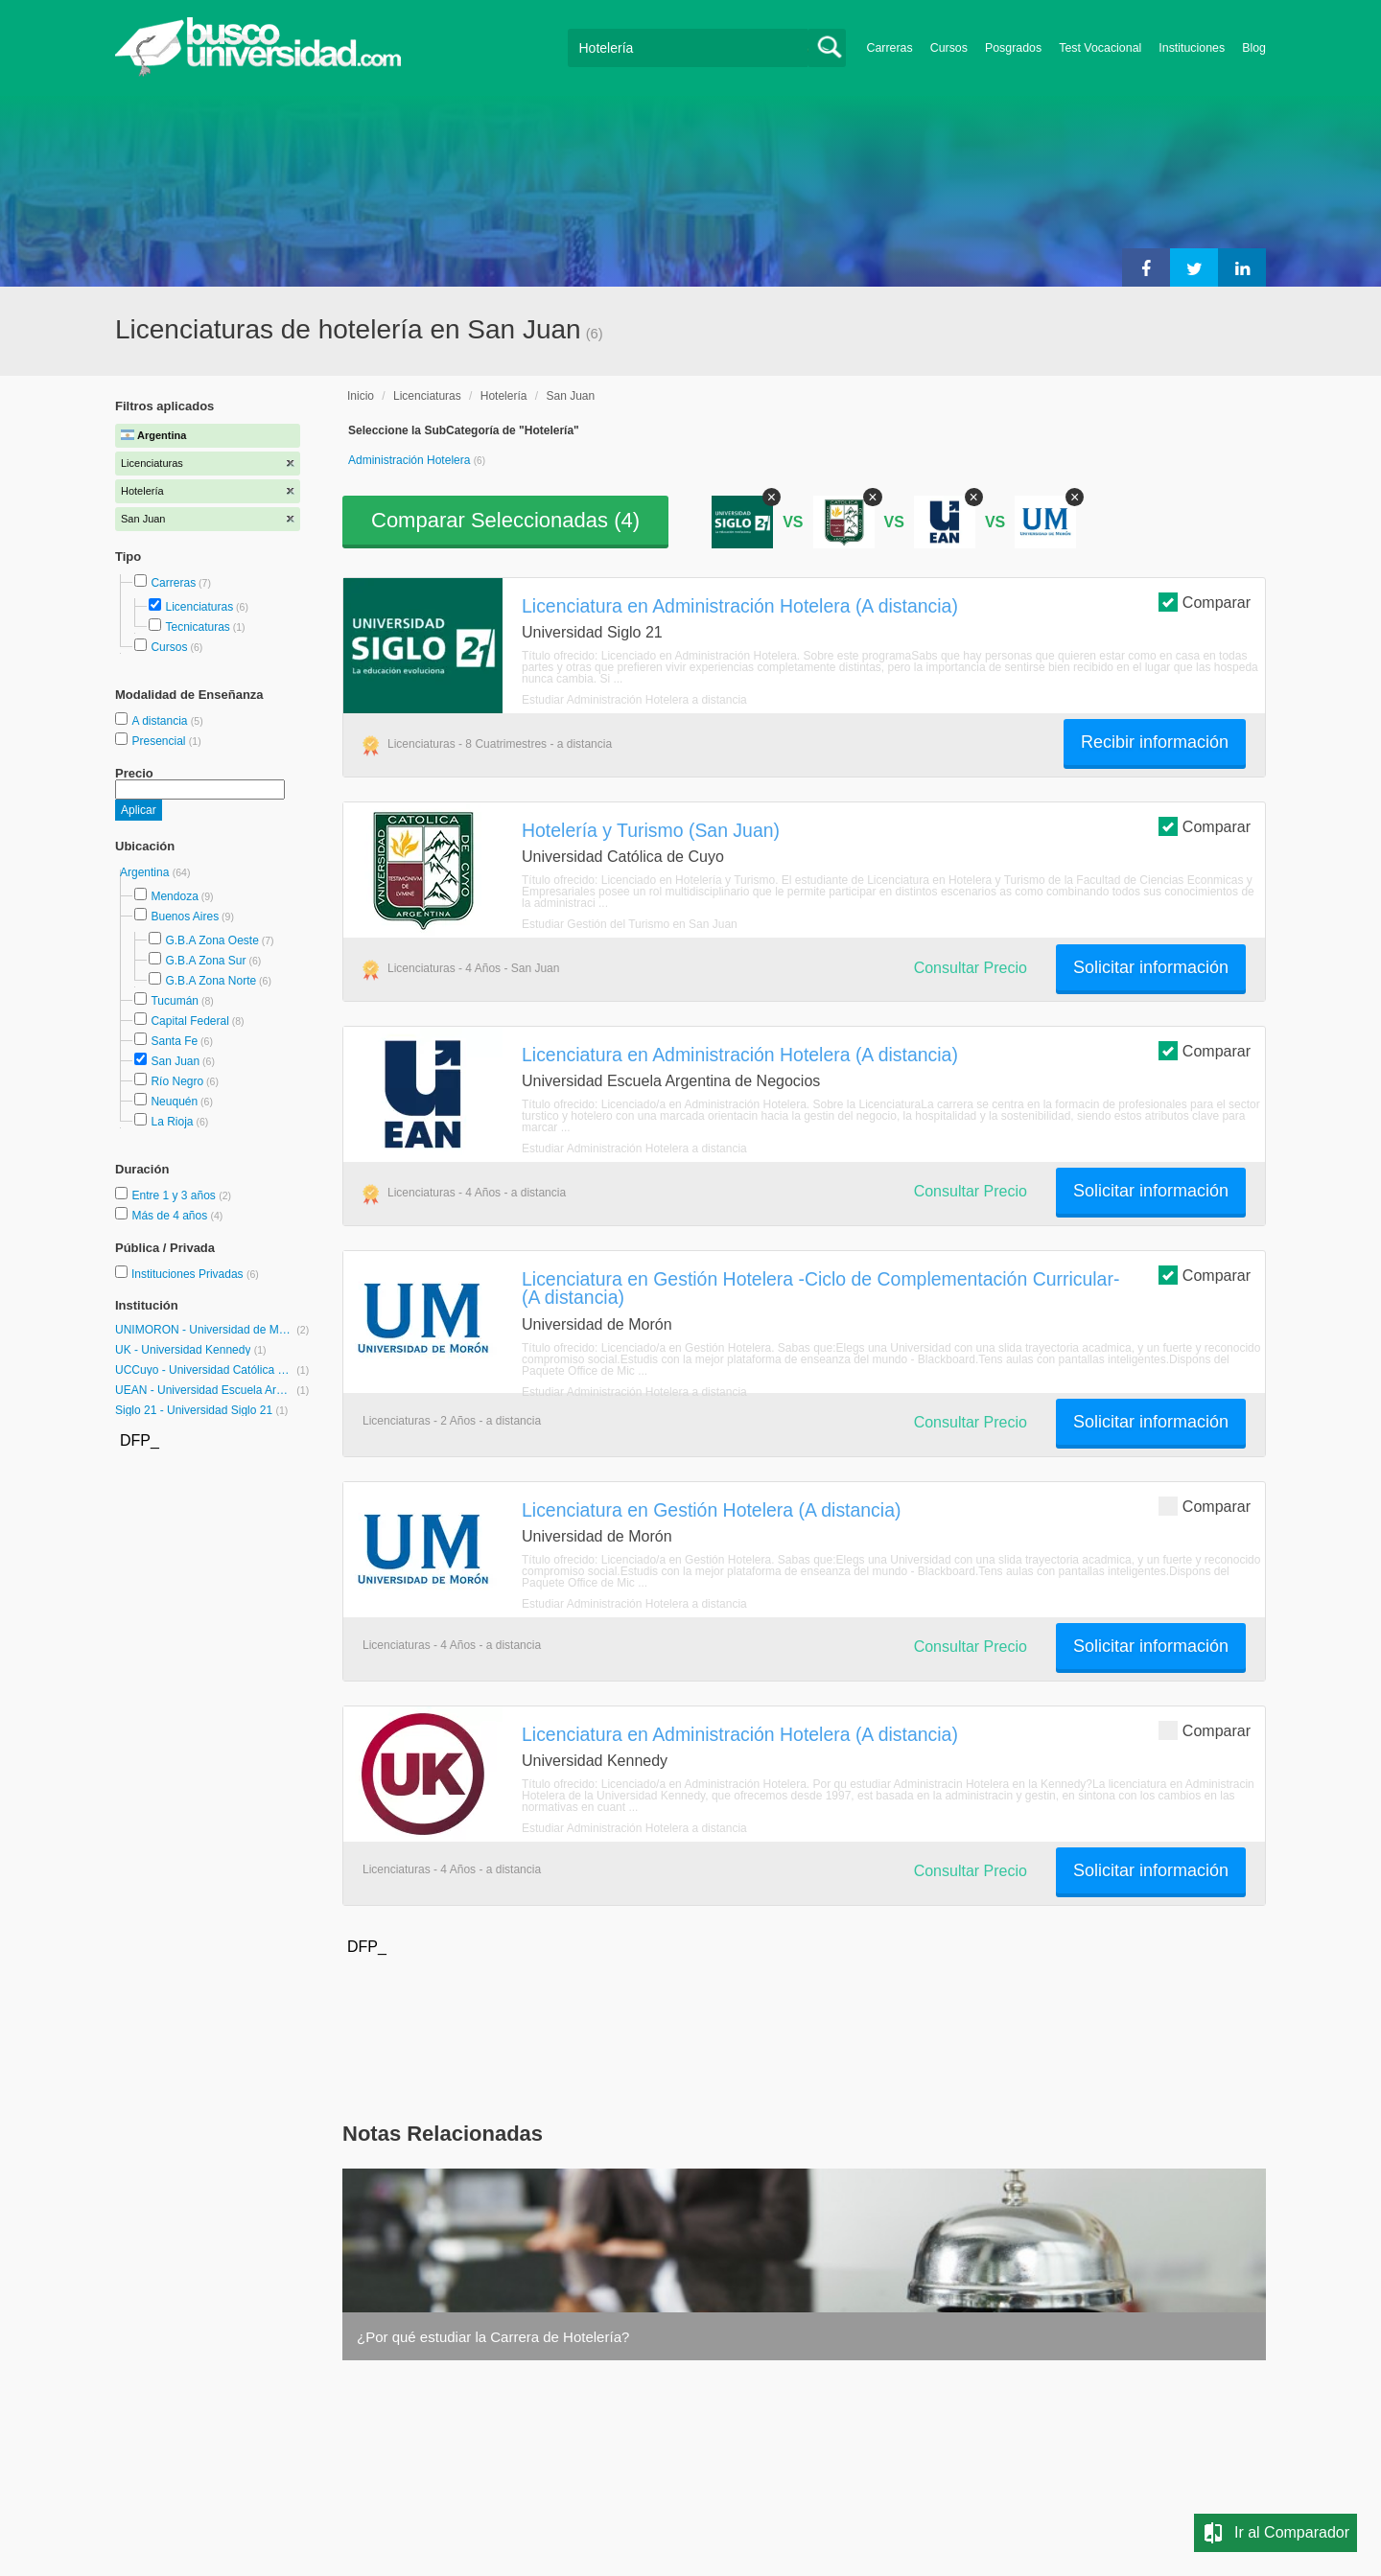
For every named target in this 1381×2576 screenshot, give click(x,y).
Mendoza (174, 896)
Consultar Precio (970, 968)
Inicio (360, 396)
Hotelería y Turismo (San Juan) (651, 830)
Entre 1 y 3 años (175, 1195)
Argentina (146, 872)
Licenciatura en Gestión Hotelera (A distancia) (711, 1509)
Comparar (1205, 601)
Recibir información (1155, 742)
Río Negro (177, 1081)
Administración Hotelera (411, 460)
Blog (1254, 48)
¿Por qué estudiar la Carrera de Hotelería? (493, 2337)
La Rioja (172, 1121)
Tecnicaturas (197, 627)
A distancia (160, 721)
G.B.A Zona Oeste (211, 940)
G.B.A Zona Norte (210, 980)
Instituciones (1192, 48)
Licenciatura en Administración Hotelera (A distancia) (740, 605)
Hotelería (503, 396)
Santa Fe (174, 1041)
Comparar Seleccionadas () (505, 520)
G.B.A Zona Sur (205, 960)
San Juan (175, 1061)
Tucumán (175, 1001)
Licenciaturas (199, 607)
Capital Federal (189, 1021)
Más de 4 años (170, 1215)
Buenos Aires (185, 916)
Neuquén (174, 1101)
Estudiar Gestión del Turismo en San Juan (629, 924)
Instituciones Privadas (195, 1274)
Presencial (159, 741)
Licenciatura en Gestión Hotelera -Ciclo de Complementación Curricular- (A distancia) (820, 1288)
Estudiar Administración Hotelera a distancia (634, 700)
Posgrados (1013, 48)
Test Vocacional (1100, 48)
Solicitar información (1151, 967)
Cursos (949, 48)
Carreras (890, 48)
